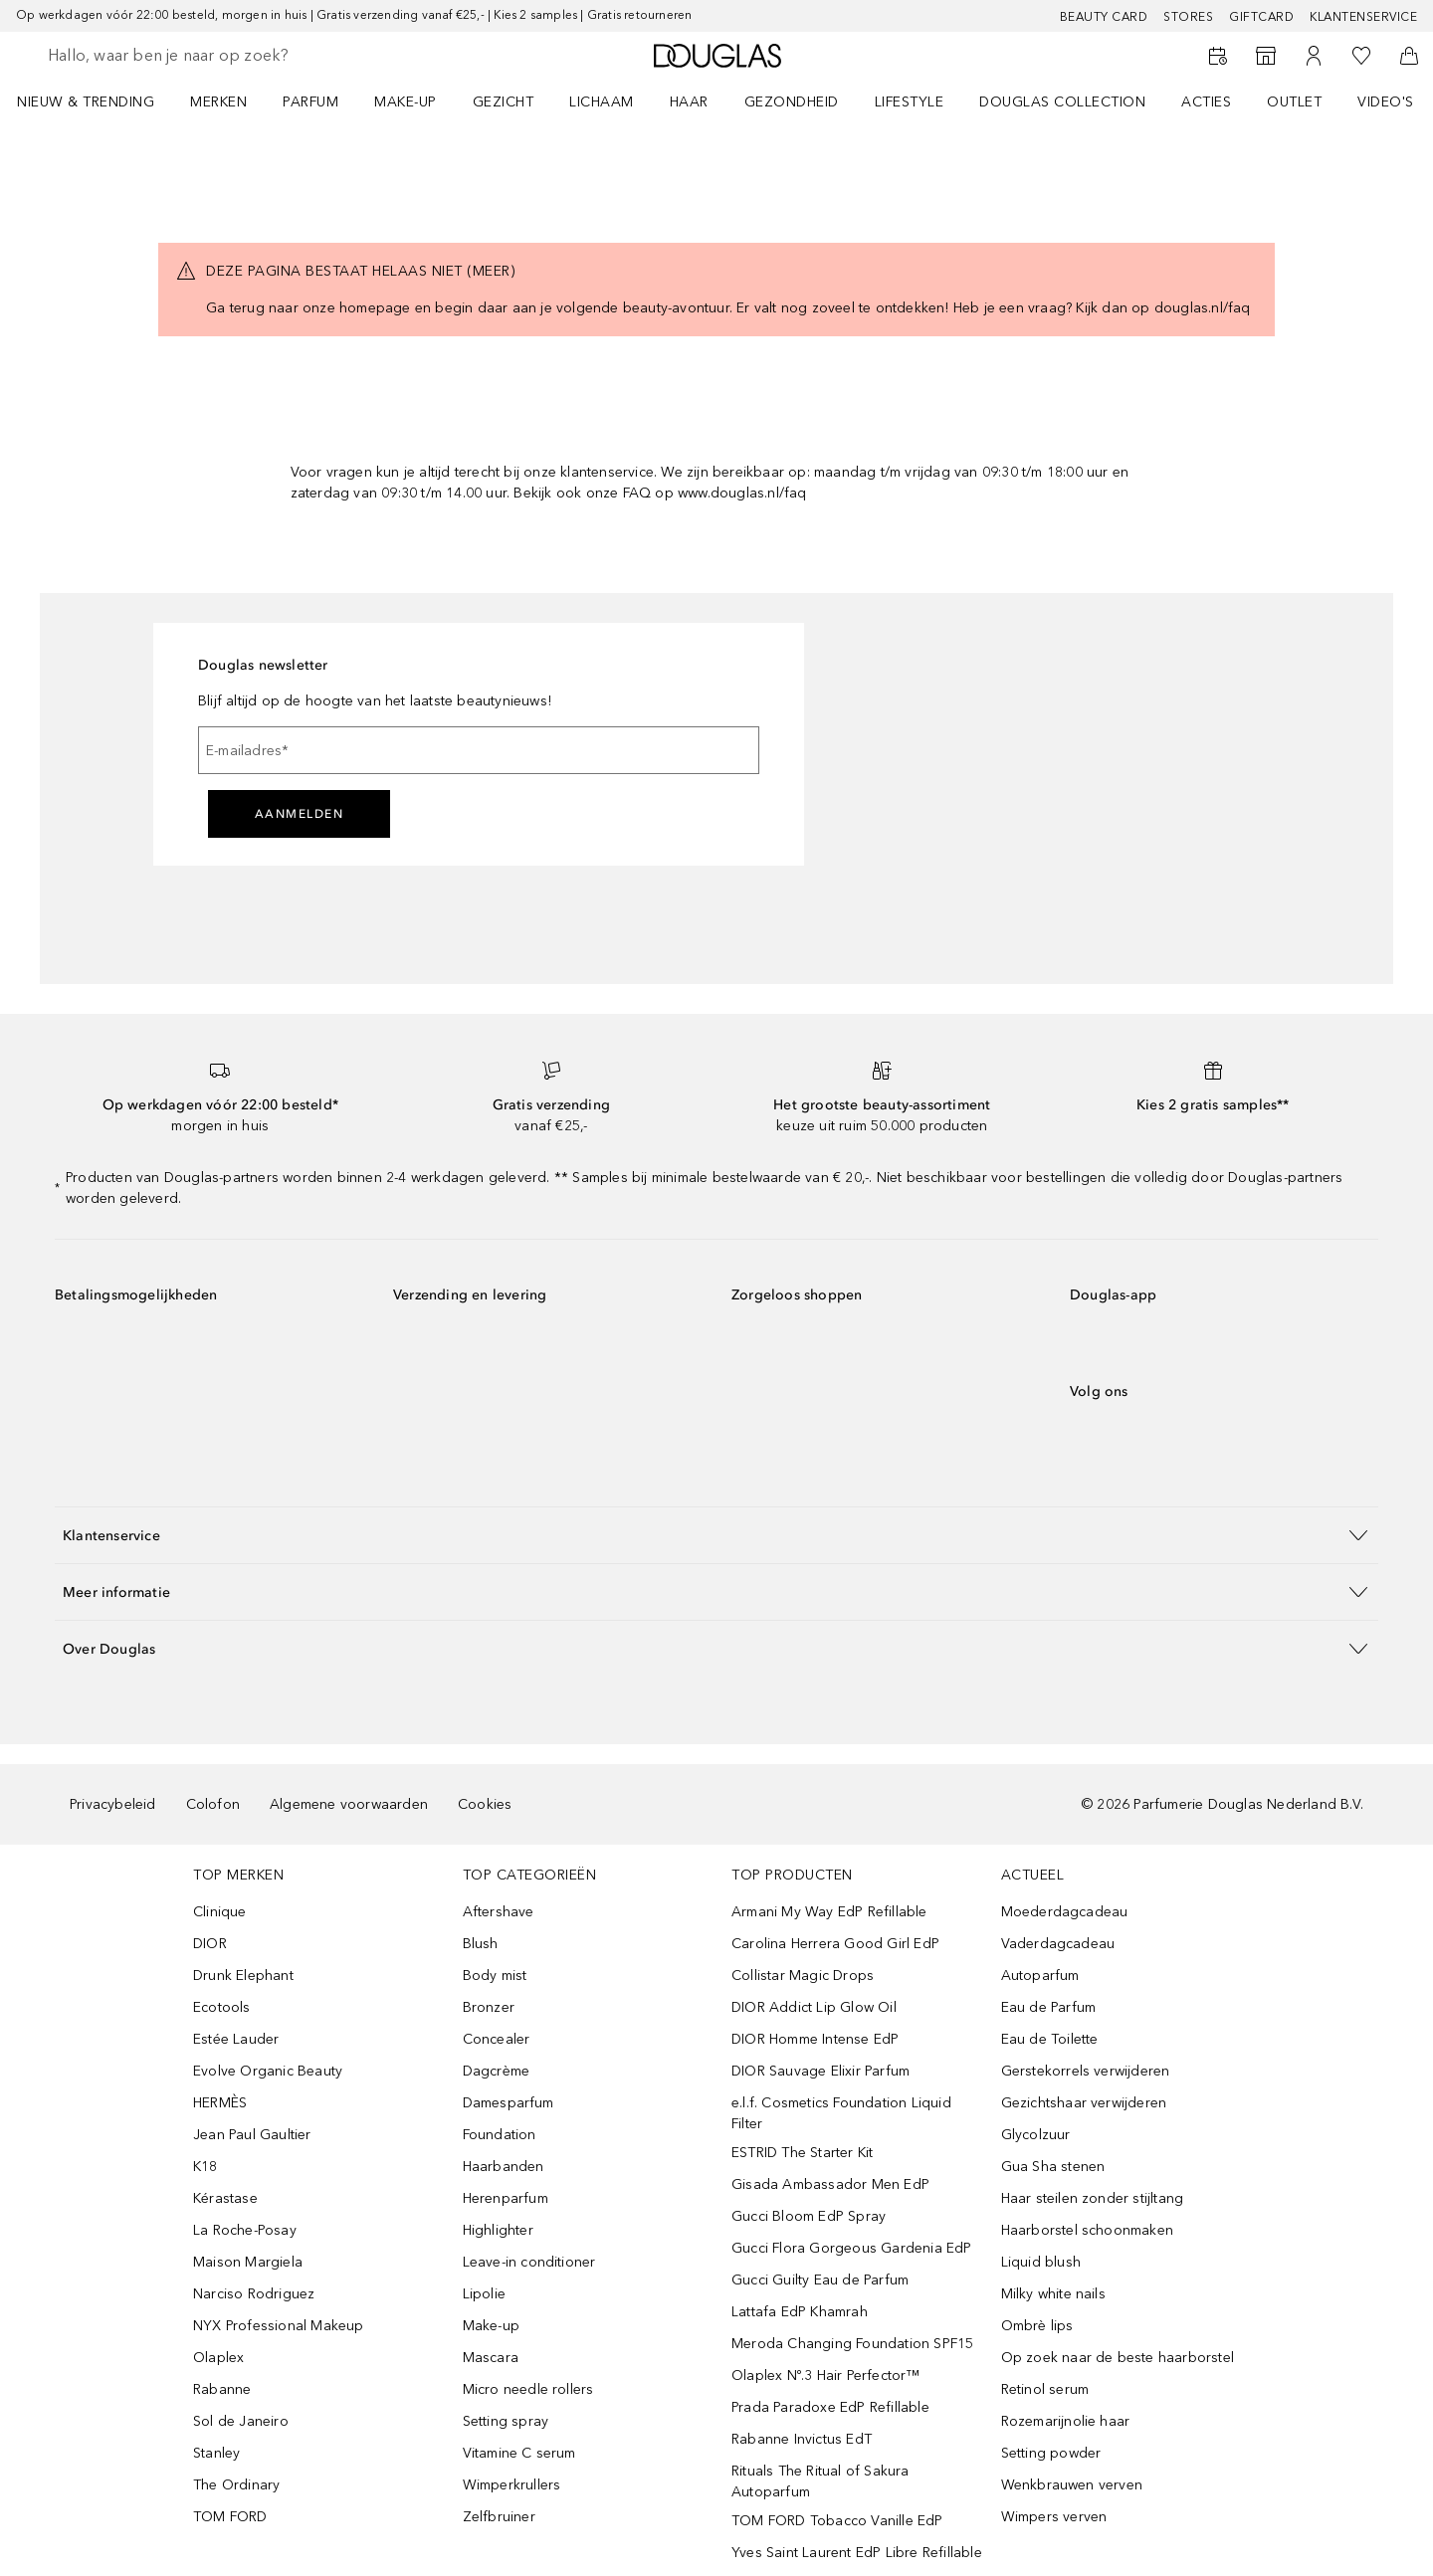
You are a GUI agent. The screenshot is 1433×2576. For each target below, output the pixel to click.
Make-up (491, 2325)
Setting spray (506, 2421)
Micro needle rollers (528, 2389)
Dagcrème (496, 2071)
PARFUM (310, 102)
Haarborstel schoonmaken (1087, 2230)
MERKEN (218, 102)
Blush (481, 1943)
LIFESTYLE (909, 102)
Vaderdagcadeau (1058, 1943)
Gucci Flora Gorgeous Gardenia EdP (851, 2248)
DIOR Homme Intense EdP (815, 2039)
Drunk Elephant (243, 1975)
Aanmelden (299, 814)
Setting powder (1051, 2453)
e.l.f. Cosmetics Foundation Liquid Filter (841, 2113)
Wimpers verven (1054, 2516)
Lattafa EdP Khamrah (799, 2311)
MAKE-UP (405, 102)
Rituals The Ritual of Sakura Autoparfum (820, 2481)
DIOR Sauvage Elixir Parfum (820, 2071)
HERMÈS (220, 2102)
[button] (716, 1534)
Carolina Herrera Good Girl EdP (835, 1943)
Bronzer (488, 2007)
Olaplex (218, 2357)
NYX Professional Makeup (278, 2325)
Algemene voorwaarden (349, 1804)
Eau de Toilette (1050, 2039)
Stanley (216, 2453)
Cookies (485, 1804)
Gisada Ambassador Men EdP (830, 2184)
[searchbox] (194, 56)
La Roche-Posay (245, 2230)
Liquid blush (1041, 2262)
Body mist (495, 1975)
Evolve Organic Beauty (267, 2071)
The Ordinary (236, 2485)
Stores (1188, 17)
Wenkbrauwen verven (1072, 2485)
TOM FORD (230, 2516)
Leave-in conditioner (529, 2262)
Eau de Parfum (1049, 2007)
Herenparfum (505, 2198)
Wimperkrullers (512, 2485)
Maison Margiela (248, 2262)
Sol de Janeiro (241, 2421)
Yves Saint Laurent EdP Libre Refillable (856, 2552)
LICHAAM (601, 102)
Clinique (220, 1911)
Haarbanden (503, 2166)
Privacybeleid (113, 1804)
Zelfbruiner (499, 2516)
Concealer (496, 2039)
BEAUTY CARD (1104, 17)
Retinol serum (1045, 2389)
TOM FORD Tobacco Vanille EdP (837, 2520)
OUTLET (1294, 102)
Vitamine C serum (519, 2453)
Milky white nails (1053, 2293)
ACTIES (1206, 102)
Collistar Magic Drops (802, 1975)
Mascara (490, 2357)
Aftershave (498, 1911)
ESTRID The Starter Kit (802, 2152)
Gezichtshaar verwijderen (1084, 2102)
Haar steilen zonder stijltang (1092, 2198)
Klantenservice (1363, 17)
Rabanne (222, 2389)
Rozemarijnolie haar (1065, 2421)
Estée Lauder (236, 2039)
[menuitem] (98, 101)
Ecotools (222, 2007)
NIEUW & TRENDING (85, 102)
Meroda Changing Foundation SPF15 (852, 2343)
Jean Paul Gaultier (252, 2134)
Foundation (499, 2134)
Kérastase (225, 2198)
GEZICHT (503, 102)
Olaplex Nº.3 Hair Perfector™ (826, 2375)
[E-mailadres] (478, 750)
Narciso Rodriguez (253, 2293)
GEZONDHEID (791, 102)
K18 (205, 2166)
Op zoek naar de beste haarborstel (1118, 2357)
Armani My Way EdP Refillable (829, 1911)
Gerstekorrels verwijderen (1085, 2071)
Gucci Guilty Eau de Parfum (820, 2280)
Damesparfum (508, 2102)
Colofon (213, 1804)
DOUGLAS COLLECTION (1062, 102)
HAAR (689, 102)
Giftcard (1261, 17)
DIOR (210, 1943)
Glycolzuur (1036, 2134)
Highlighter (498, 2230)
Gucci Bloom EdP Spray (808, 2216)
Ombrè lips (1037, 2325)
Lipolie (484, 2293)
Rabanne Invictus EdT (801, 2439)
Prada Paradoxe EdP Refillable (830, 2407)
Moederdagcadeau (1064, 1911)
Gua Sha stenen (1053, 2166)
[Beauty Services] (1218, 56)
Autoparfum (1040, 1975)
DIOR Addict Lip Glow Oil (814, 2007)
